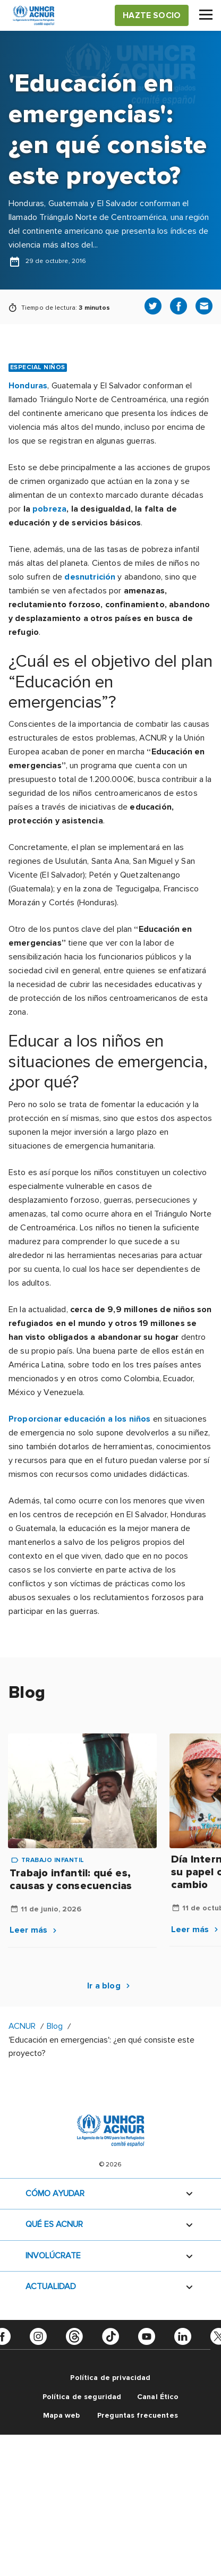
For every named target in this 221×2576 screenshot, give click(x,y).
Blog (55, 2026)
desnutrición (89, 577)
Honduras (27, 385)
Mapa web (61, 2415)
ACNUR (22, 2026)
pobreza (49, 509)
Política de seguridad (82, 2396)
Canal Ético (158, 2396)
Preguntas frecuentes (137, 2415)
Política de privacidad (110, 2377)
